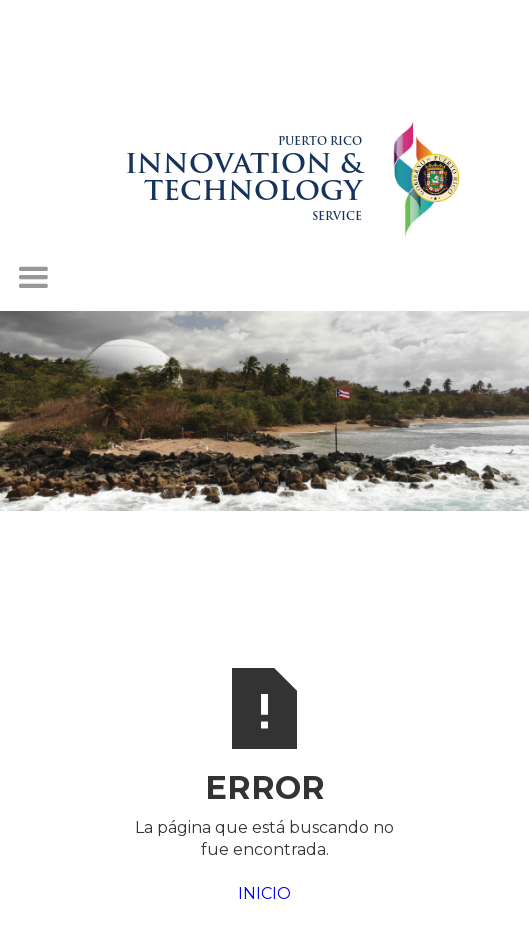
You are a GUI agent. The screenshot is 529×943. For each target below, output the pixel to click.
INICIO (264, 893)
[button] (33, 278)
